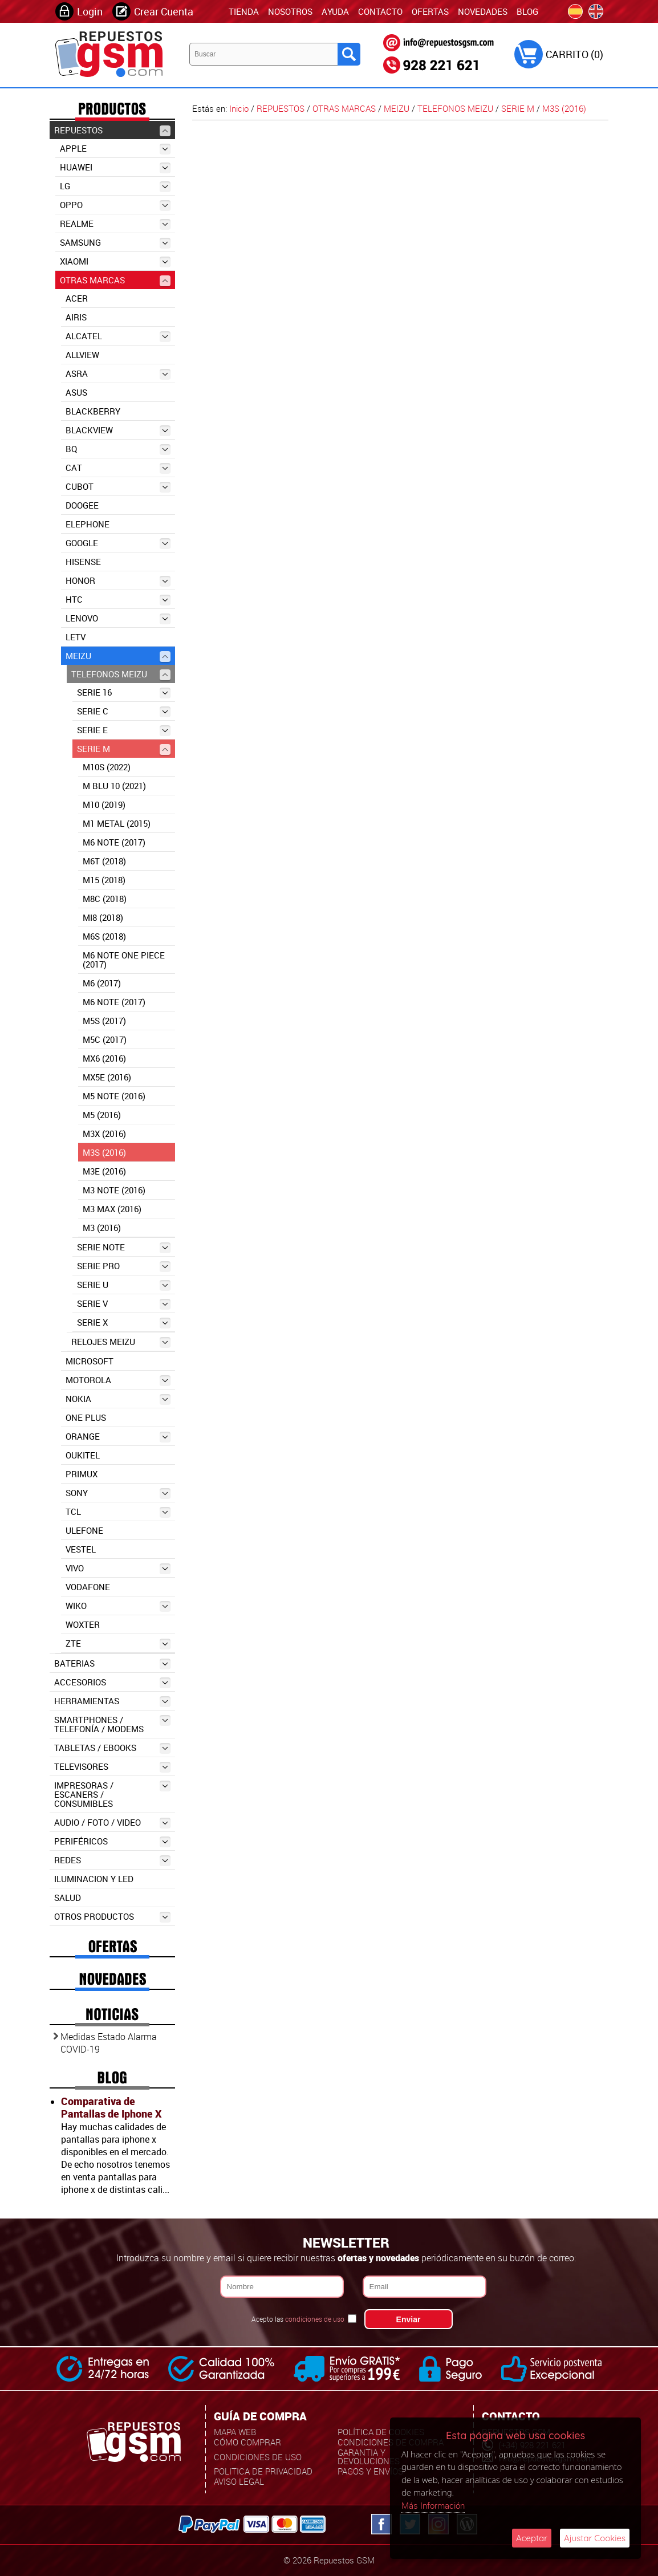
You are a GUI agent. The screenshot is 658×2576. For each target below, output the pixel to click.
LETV (76, 637)
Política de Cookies (381, 2431)
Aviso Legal (239, 2481)
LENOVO (118, 618)
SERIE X (123, 1322)
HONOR (118, 581)
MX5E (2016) (107, 1077)
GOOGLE (118, 543)
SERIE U (123, 1285)
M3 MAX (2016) (112, 1208)
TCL (118, 1512)
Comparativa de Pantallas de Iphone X (111, 2107)
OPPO (115, 205)
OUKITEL (83, 1455)
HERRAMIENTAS (112, 1701)
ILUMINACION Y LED (93, 1878)
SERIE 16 (123, 692)
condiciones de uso (314, 2318)
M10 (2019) (104, 804)
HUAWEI (115, 167)
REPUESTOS (112, 130)
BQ (118, 449)
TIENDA (244, 11)
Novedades (482, 11)
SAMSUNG (115, 243)
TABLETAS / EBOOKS (112, 1748)
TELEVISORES (112, 1767)
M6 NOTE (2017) (114, 842)
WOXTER (83, 1624)
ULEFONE (84, 1530)
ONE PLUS (86, 1417)
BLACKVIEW (118, 430)
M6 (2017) (102, 983)
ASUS (76, 392)
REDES (112, 1860)
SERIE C (123, 711)
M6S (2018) (104, 936)
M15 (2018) (104, 879)
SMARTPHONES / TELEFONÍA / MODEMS (112, 1724)
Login (90, 11)
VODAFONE (88, 1586)
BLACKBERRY (93, 411)
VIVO (118, 1568)
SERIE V (123, 1304)
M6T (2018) (104, 861)
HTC (118, 600)
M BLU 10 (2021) (114, 785)
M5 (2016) (102, 1114)
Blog (527, 11)
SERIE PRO (123, 1266)
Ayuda (335, 11)
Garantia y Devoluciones (369, 2457)
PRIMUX (82, 1474)
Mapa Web (235, 2431)
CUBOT (118, 487)
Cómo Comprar (247, 2442)
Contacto (380, 11)
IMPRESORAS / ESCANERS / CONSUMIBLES (112, 1794)
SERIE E (123, 730)
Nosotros (290, 11)
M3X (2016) (104, 1133)
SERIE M (123, 749)
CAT (118, 468)
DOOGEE (82, 505)
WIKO (118, 1606)
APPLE (115, 149)
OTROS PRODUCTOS (112, 1917)
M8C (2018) (105, 898)
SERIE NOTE (123, 1247)
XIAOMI (115, 261)
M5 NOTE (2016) (114, 1096)
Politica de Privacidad (263, 2471)
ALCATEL (118, 336)
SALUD (67, 1897)
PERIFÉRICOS (112, 1841)
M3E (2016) (104, 1171)
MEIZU (118, 656)
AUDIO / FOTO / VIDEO (112, 1823)
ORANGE (118, 1437)
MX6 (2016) (104, 1058)
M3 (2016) (102, 1227)
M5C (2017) (105, 1039)
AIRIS (76, 317)
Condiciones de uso (258, 2457)
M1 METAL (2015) (117, 823)
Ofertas (430, 11)
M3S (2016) (104, 1152)
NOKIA (118, 1399)
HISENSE (83, 561)
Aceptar (531, 2538)
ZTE (118, 1643)
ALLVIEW (82, 354)
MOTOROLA (118, 1380)
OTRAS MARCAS (115, 280)
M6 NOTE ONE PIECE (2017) (124, 959)
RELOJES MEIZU (120, 1342)
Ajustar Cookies (594, 2538)
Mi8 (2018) (103, 917)
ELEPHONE (87, 524)
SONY (118, 1493)
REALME (115, 224)
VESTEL (81, 1549)
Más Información (433, 2505)
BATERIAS (112, 1663)
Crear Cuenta (163, 11)
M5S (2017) (104, 1020)
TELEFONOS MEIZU (120, 674)
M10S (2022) (107, 767)
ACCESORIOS (112, 1682)
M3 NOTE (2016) (114, 1190)
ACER (77, 298)
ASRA (118, 374)
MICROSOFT (89, 1361)
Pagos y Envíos (370, 2471)
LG (115, 186)
